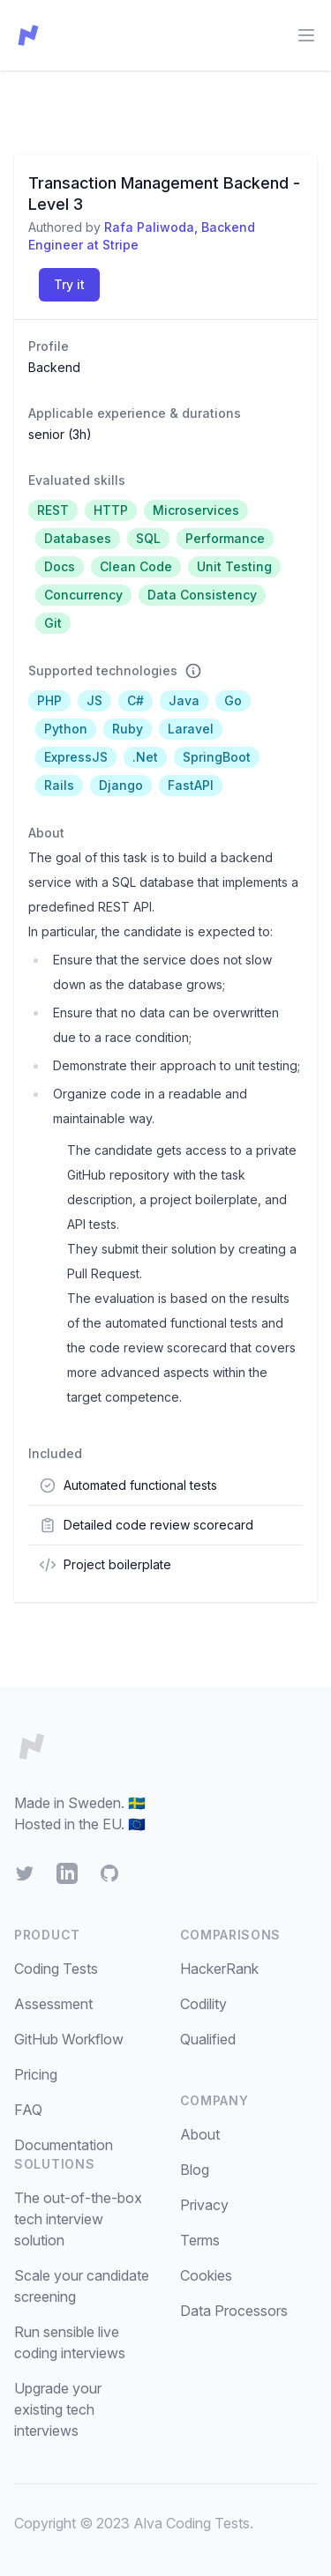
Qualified (208, 2039)
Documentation (63, 2145)
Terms (200, 2240)
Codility (203, 2004)
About (200, 2134)
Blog (194, 2169)
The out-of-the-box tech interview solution (78, 2219)
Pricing (35, 2074)
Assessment (53, 2004)
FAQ (28, 2109)
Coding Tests (56, 1968)
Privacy (204, 2205)
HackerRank (219, 1968)
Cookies (206, 2275)
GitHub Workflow (69, 2039)
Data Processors (234, 2310)
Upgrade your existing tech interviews (58, 2409)
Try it (69, 284)
